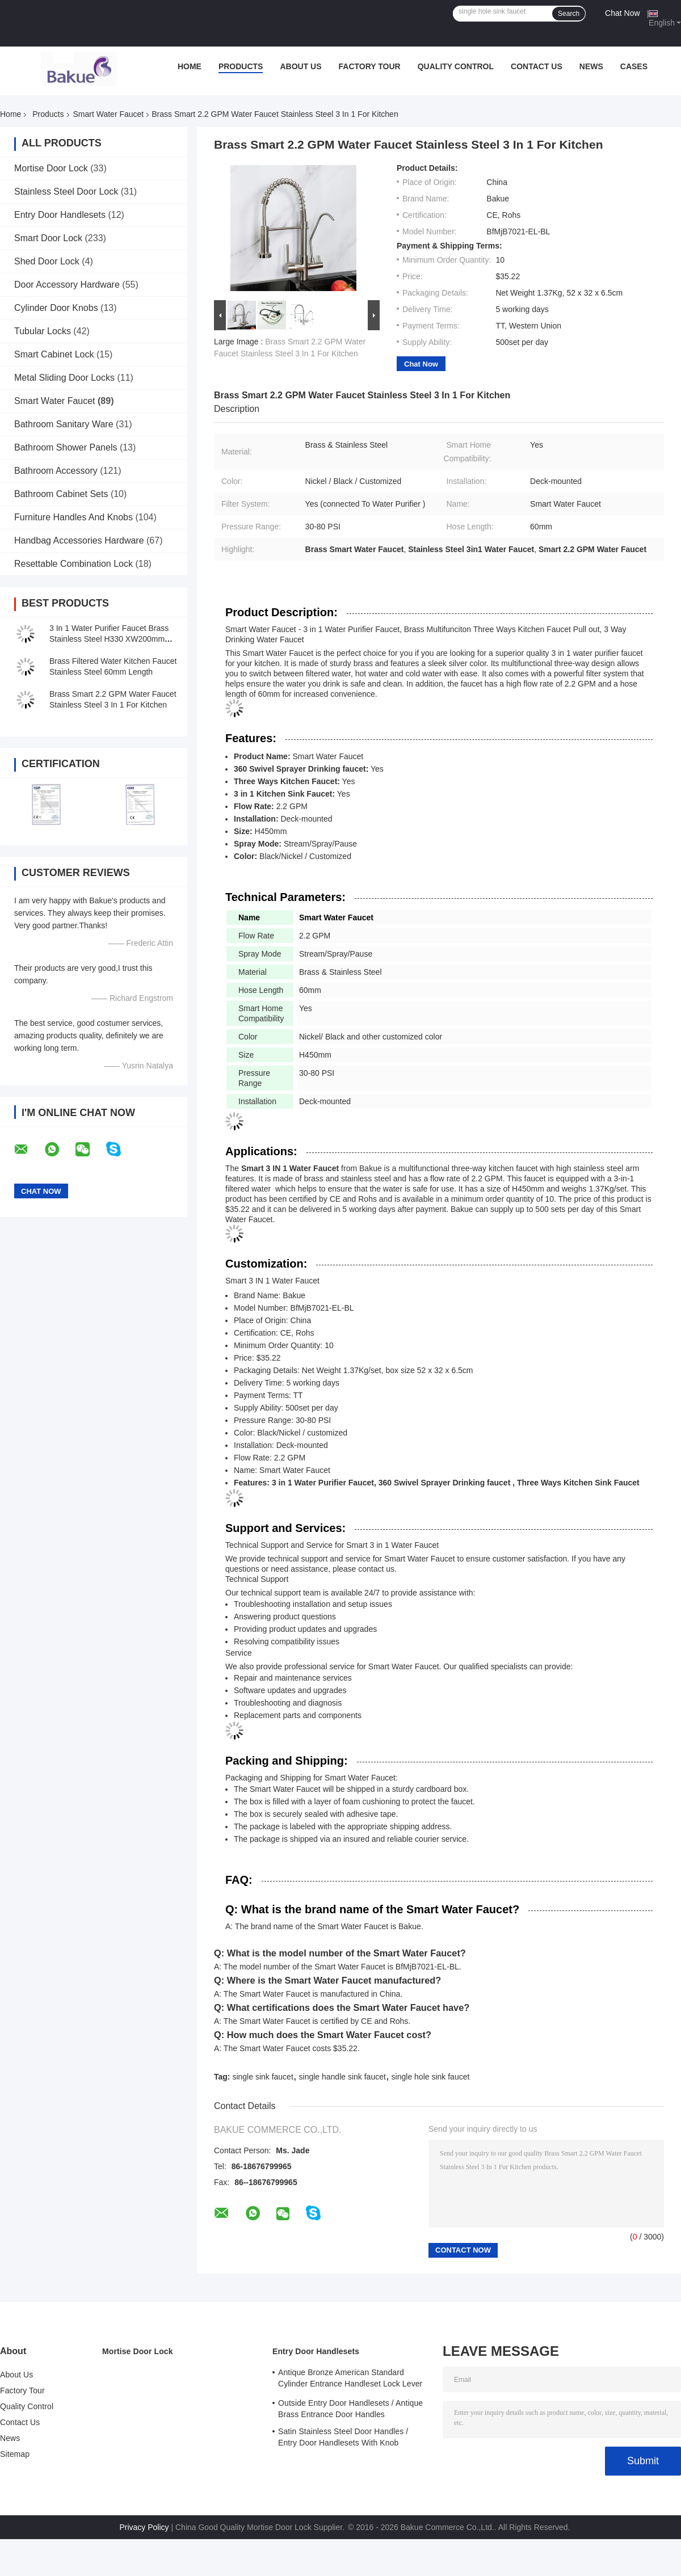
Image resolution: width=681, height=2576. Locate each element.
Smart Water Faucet (108, 114)
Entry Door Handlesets (60, 215)
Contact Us (536, 66)
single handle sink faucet (342, 2076)
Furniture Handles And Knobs (73, 517)
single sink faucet (262, 2076)
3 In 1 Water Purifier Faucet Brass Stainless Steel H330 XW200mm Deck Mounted (109, 639)
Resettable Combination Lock (73, 564)
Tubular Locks (42, 331)
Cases (634, 66)
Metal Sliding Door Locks (64, 377)
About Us (300, 66)
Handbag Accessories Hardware (79, 540)
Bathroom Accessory (56, 470)
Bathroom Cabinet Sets (61, 494)
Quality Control (456, 66)
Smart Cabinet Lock (54, 354)
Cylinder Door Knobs (56, 308)
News (591, 66)
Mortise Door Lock (51, 168)
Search (568, 14)
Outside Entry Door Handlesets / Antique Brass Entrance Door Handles (350, 2408)
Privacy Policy (144, 2527)
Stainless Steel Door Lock (66, 191)
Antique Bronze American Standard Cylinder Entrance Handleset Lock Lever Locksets (350, 2380)
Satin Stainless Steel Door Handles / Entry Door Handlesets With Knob (343, 2437)
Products (240, 66)
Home (189, 66)
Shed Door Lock (46, 261)
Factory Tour (370, 66)
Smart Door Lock (48, 238)
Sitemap (15, 2454)
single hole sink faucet (431, 2076)
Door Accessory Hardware (67, 284)
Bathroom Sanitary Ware (64, 424)
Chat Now (622, 13)
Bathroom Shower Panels (65, 447)
